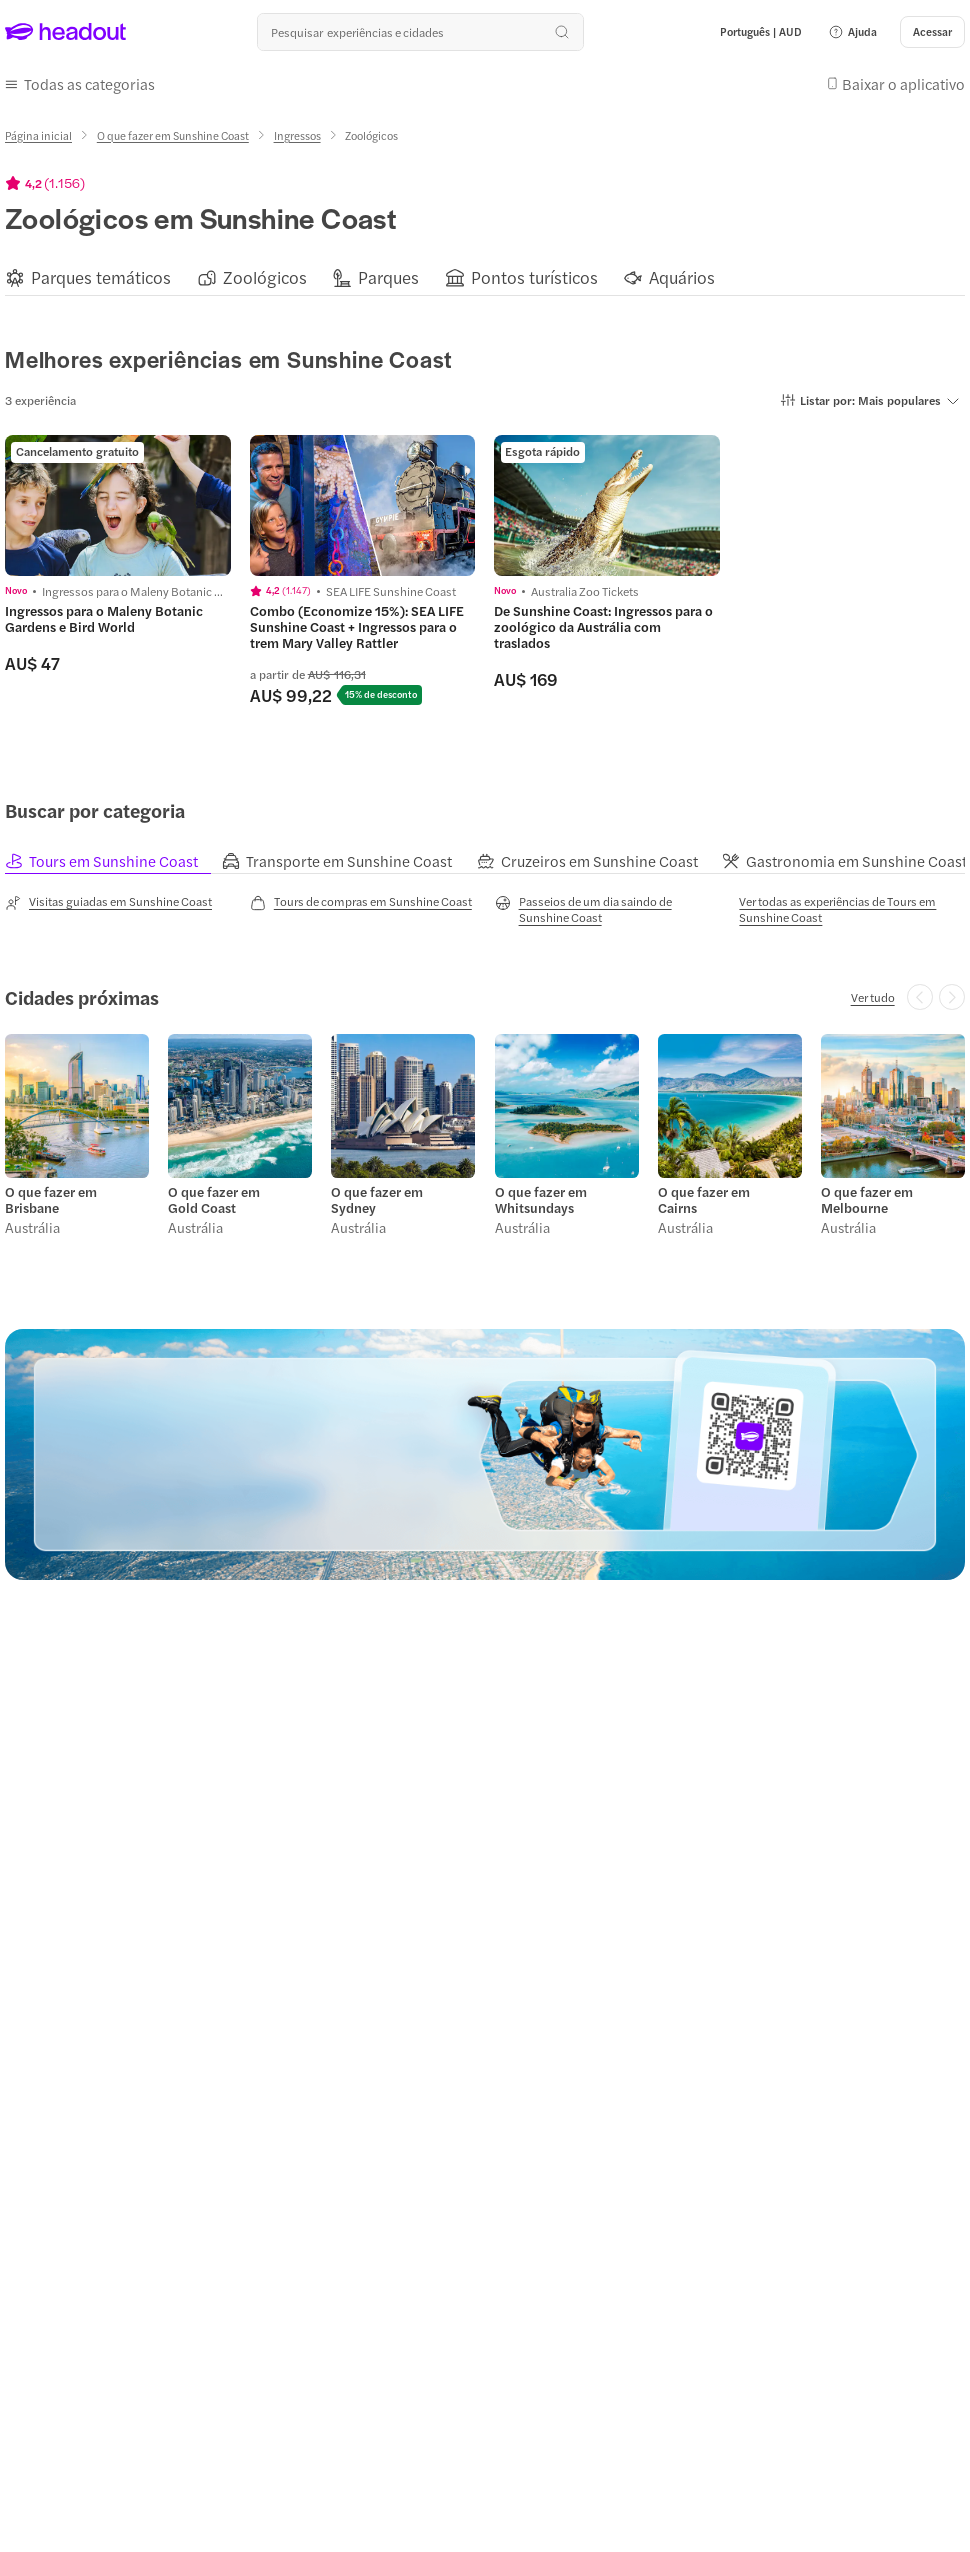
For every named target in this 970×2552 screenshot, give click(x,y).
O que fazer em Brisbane (51, 1200)
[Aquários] (682, 277)
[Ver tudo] (873, 997)
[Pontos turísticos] (534, 277)
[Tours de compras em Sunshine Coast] (361, 902)
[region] (485, 277)
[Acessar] (932, 32)
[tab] (113, 860)
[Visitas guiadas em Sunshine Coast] (108, 902)
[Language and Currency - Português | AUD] (761, 32)
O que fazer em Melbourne (867, 1200)
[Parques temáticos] (101, 277)
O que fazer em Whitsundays (541, 1200)
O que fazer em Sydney (377, 1200)
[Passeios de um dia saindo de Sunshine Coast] (608, 909)
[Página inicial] (38, 135)
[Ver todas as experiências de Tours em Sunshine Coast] (852, 909)
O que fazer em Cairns (704, 1200)
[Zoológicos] (265, 277)
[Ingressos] (297, 135)
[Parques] (388, 277)
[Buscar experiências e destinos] (420, 32)
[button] (852, 32)
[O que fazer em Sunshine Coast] (173, 135)
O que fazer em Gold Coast (214, 1200)
